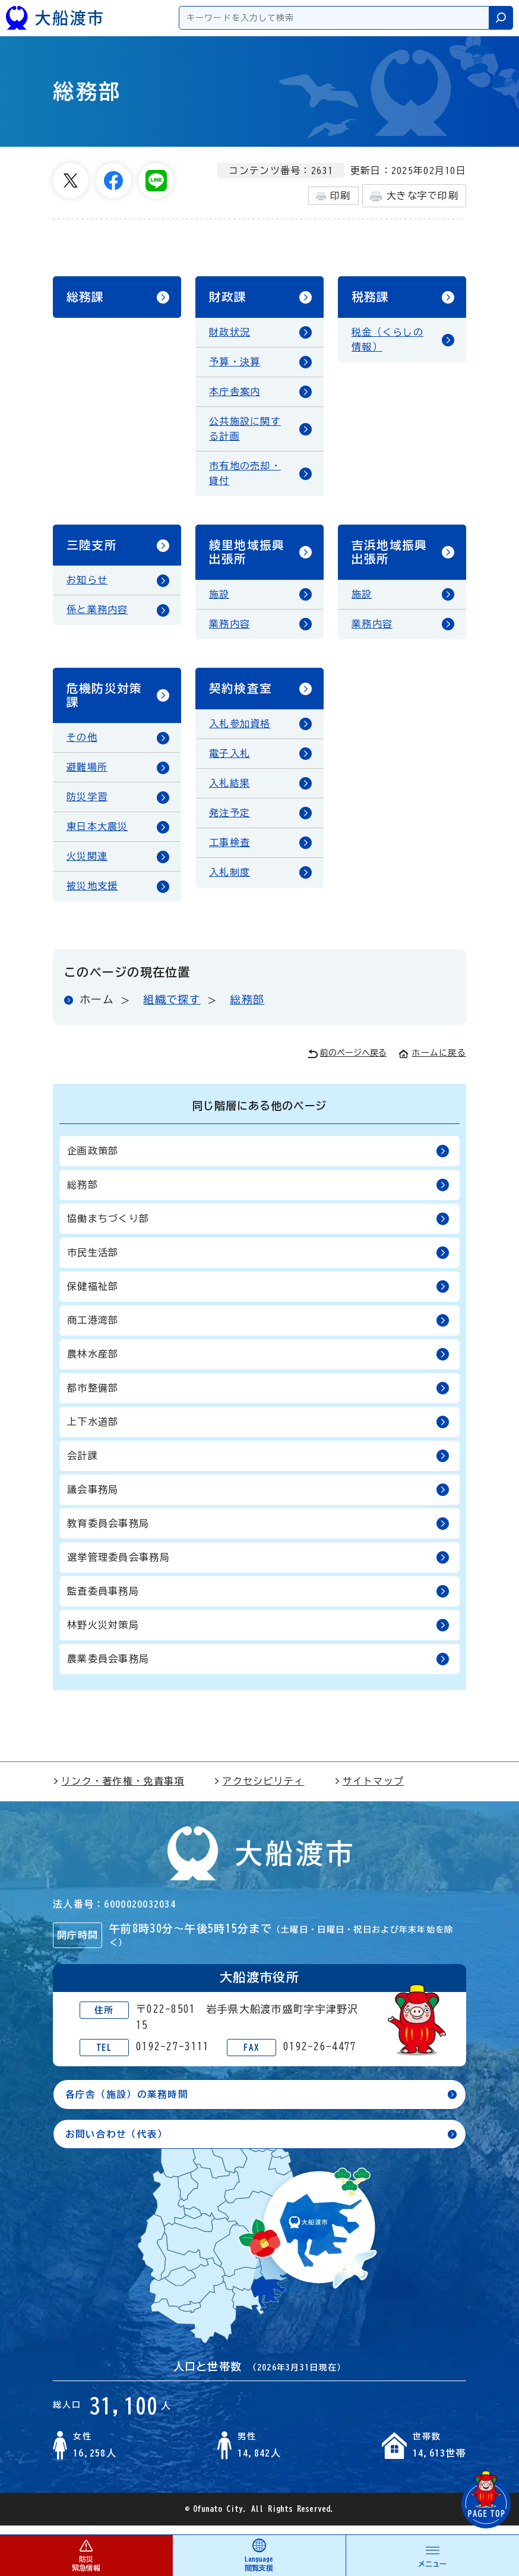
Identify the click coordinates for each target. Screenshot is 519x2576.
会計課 (258, 1464)
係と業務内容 (97, 615)
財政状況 (229, 334)
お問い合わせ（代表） (116, 2142)
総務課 (86, 298)
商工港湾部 (258, 1328)
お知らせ (87, 585)
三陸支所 (92, 549)
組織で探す (171, 1007)
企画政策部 (258, 1159)
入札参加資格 (240, 731)
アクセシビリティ (259, 1789)
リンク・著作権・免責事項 (118, 1789)
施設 (219, 599)
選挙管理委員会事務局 (258, 1566)
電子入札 (229, 761)
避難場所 (87, 775)
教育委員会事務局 (258, 1532)
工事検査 (229, 850)
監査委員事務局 (258, 1599)
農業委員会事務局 (258, 1667)
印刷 (333, 196)
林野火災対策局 (258, 1633)
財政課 (228, 298)
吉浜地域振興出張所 (390, 556)
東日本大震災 (97, 834)
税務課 (371, 298)
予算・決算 (234, 364)
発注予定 (229, 820)
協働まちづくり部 (258, 1227)
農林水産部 (258, 1362)
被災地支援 (92, 894)
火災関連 (87, 864)
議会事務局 (258, 1498)
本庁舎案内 (234, 394)
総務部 (247, 1007)
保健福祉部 (258, 1295)
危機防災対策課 (105, 702)
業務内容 (229, 629)
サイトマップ (369, 1789)
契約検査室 (240, 695)
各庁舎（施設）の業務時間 (126, 2102)
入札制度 (229, 880)
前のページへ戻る (347, 1062)
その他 (82, 745)
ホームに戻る (432, 1061)
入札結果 (229, 790)
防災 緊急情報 (86, 2555)
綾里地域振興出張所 (247, 556)
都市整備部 (258, 1396)
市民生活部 (258, 1261)
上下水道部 (258, 1430)
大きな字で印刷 (414, 196)
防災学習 (87, 805)
